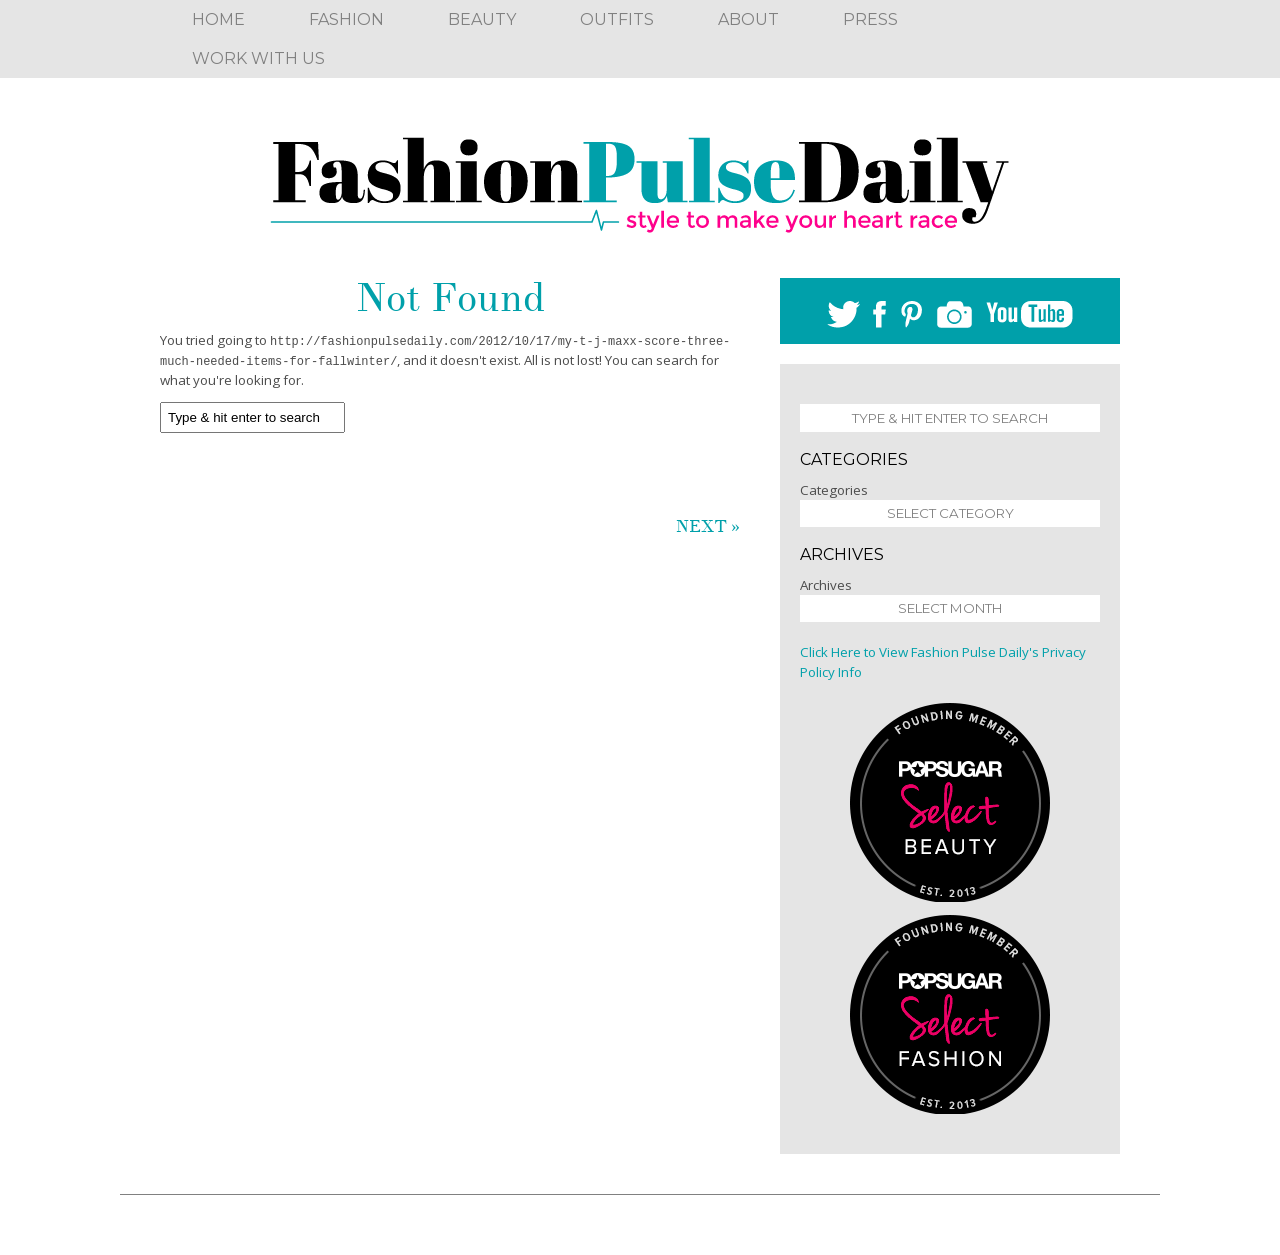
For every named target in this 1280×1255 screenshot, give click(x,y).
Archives (826, 585)
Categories (834, 490)
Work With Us (258, 58)
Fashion (346, 19)
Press (870, 19)
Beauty (482, 19)
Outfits (617, 19)
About (748, 19)
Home (218, 19)
